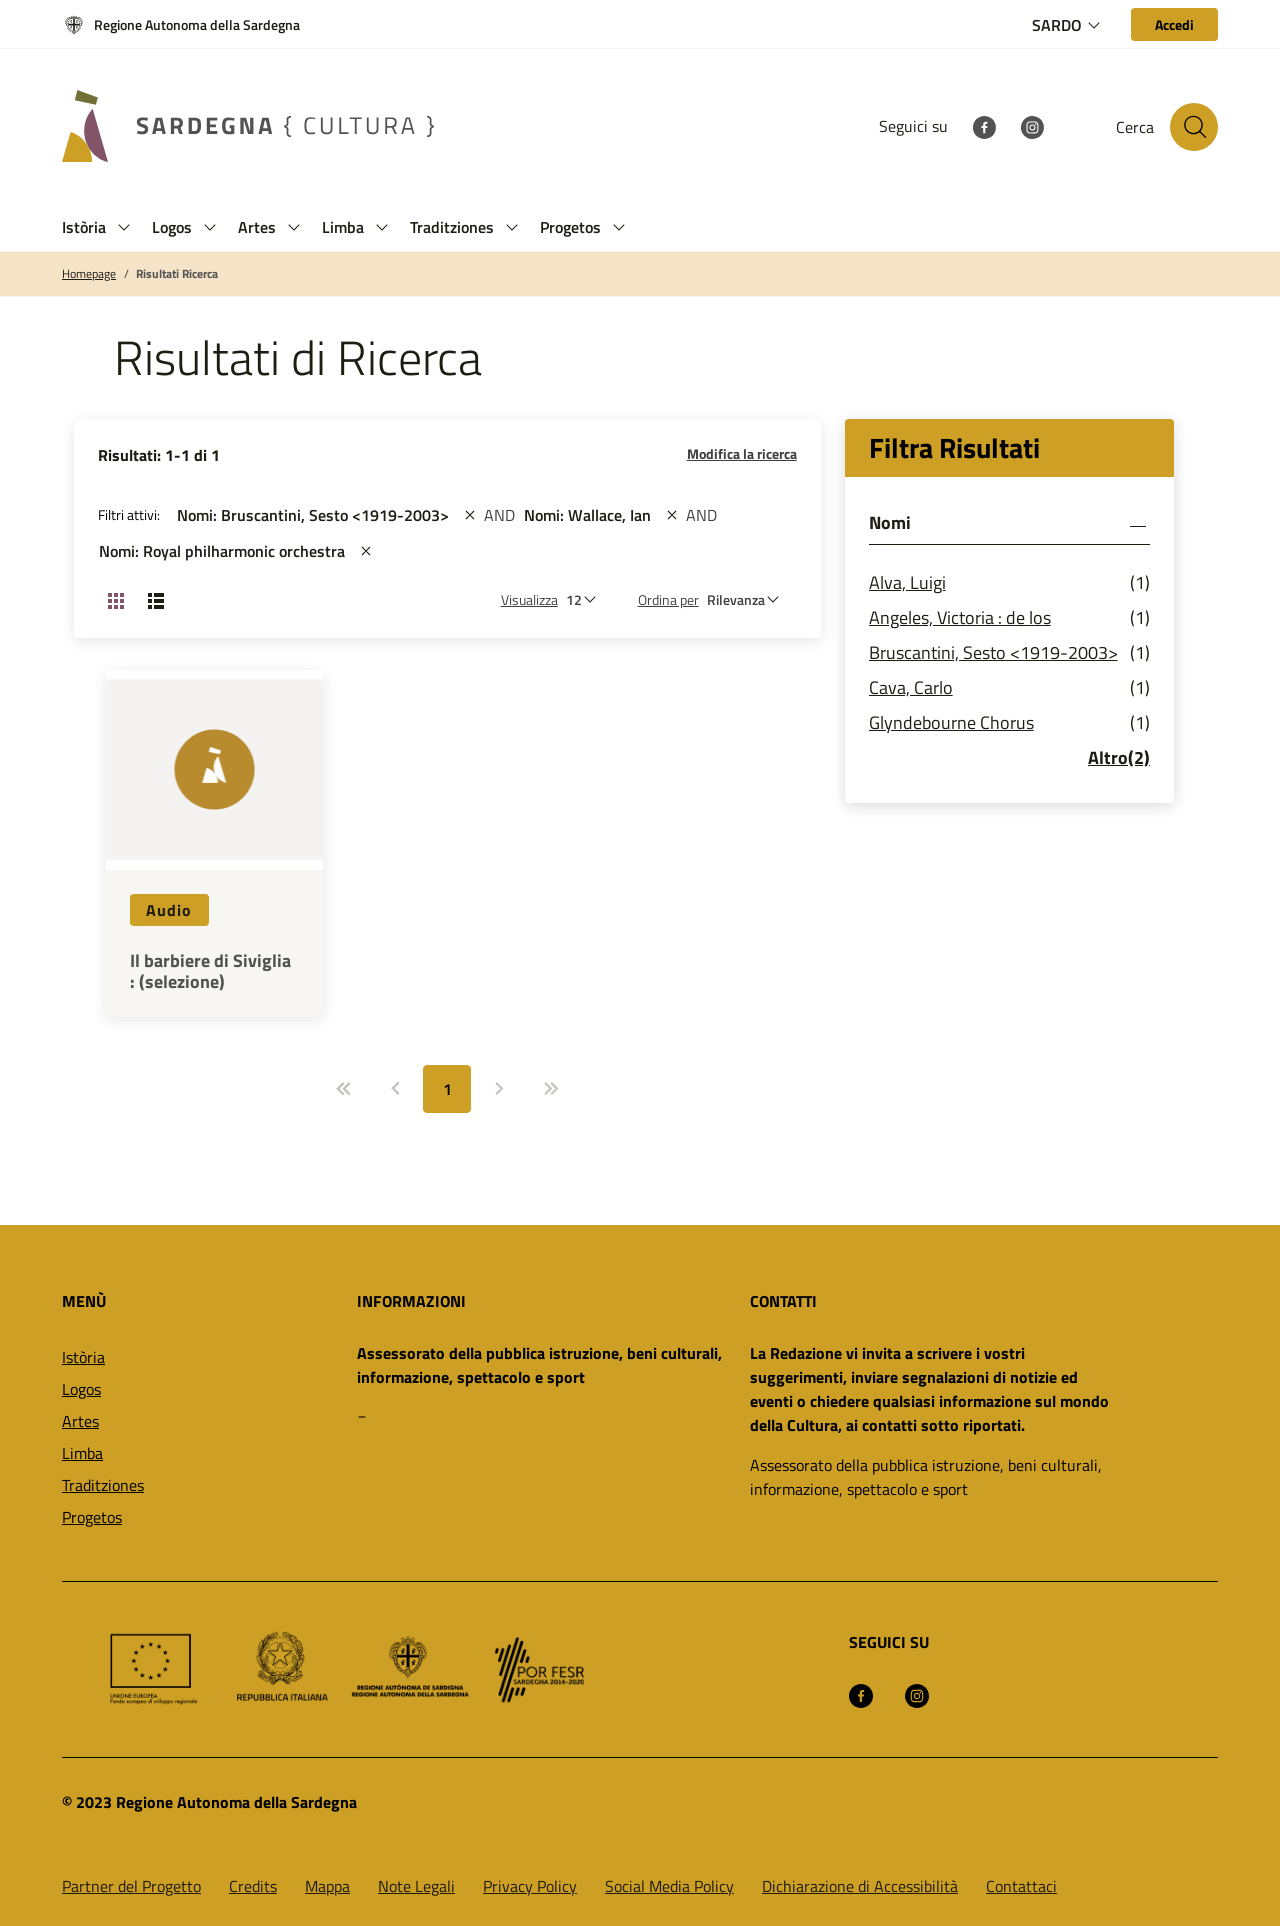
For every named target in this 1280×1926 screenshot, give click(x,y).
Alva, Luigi (907, 582)
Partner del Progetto (131, 1886)
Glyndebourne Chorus (951, 722)
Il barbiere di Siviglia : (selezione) (210, 971)
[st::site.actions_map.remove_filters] (470, 515)
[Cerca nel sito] (1194, 127)
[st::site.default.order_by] (748, 599)
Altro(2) (1119, 757)
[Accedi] (1174, 24)
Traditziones (103, 1485)
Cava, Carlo (911, 687)
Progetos (92, 1517)
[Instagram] (1032, 126)
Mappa (327, 1886)
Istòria (83, 1357)
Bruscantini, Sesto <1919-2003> (993, 652)
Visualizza (529, 599)
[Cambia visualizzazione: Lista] (156, 600)
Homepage (89, 274)
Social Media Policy (669, 1886)
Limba (82, 1453)
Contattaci (1021, 1886)
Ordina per (668, 599)
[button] (124, 227)
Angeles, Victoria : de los (960, 617)
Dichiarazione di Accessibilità (860, 1886)
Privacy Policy (530, 1886)
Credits (253, 1886)
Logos (81, 1389)
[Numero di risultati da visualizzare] (586, 599)
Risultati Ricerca (177, 274)
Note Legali (416, 1886)
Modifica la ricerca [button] (742, 453)
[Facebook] (984, 126)
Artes (80, 1421)
